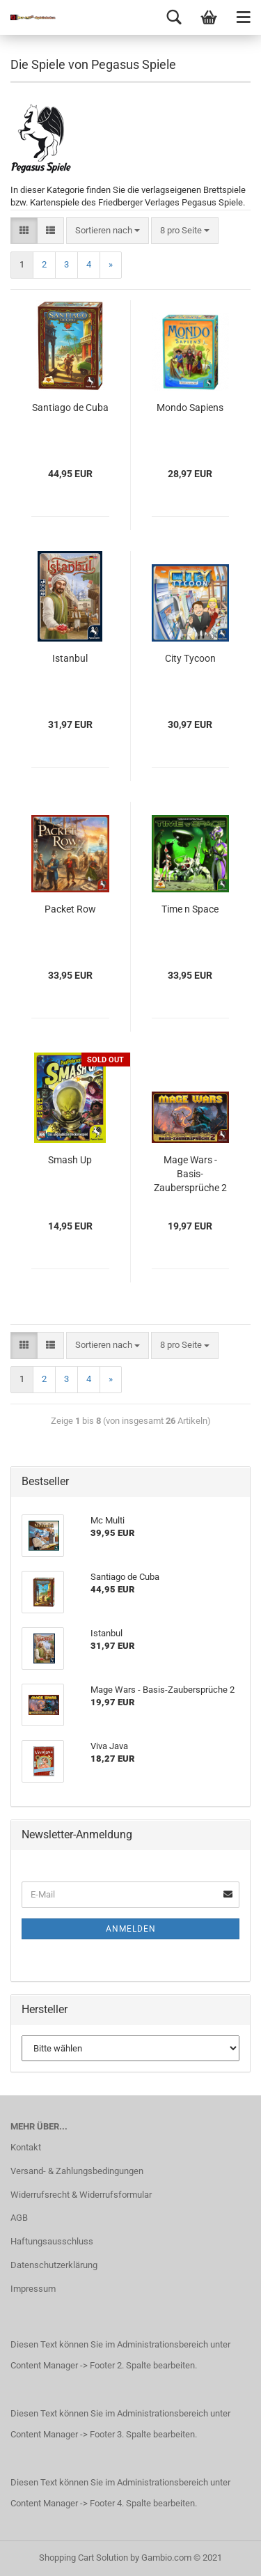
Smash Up (70, 1159)
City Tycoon (190, 658)
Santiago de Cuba (70, 407)
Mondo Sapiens (190, 407)
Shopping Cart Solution (83, 2557)
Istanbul (70, 658)
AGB (19, 2217)
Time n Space (190, 909)
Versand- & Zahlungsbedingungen (76, 2171)
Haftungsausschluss (51, 2241)
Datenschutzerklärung (53, 2265)
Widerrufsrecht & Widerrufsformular (81, 2194)
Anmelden (131, 1929)
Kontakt (25, 2147)
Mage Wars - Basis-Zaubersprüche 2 (190, 1173)
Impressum (33, 2288)
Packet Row (70, 909)
